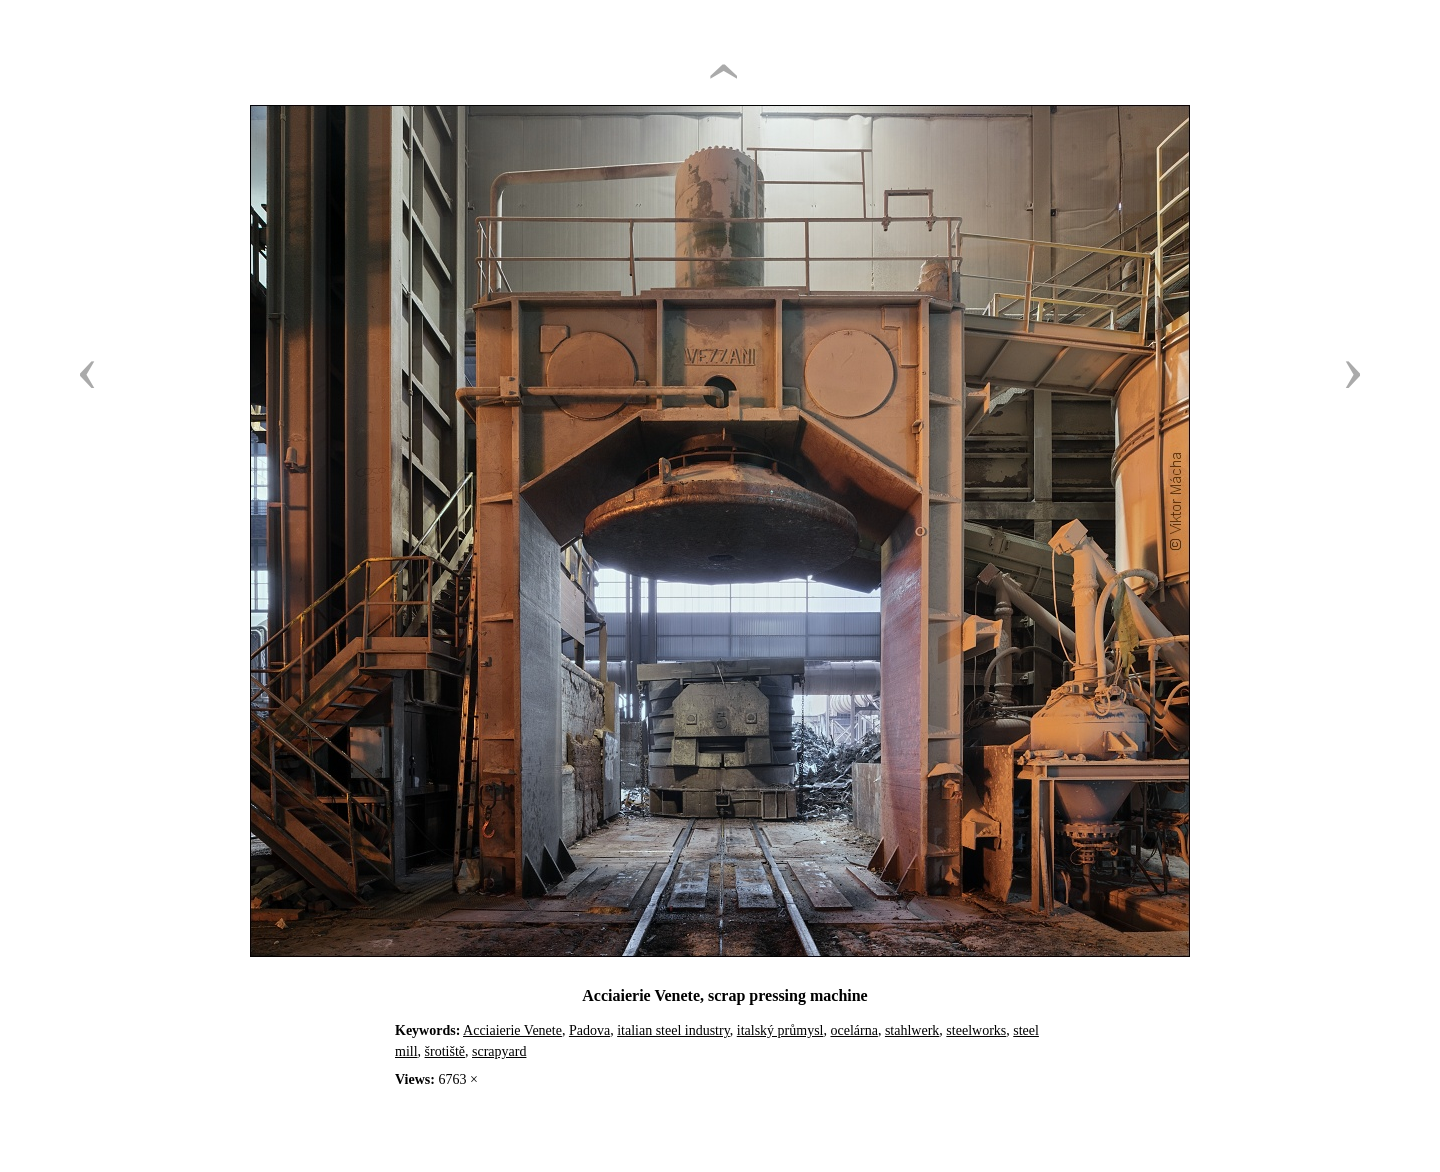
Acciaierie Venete (512, 1030)
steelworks (976, 1030)
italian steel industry (673, 1030)
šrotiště (445, 1051)
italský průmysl (780, 1030)
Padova (589, 1030)
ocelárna (854, 1030)
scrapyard (499, 1051)
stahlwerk (912, 1030)
